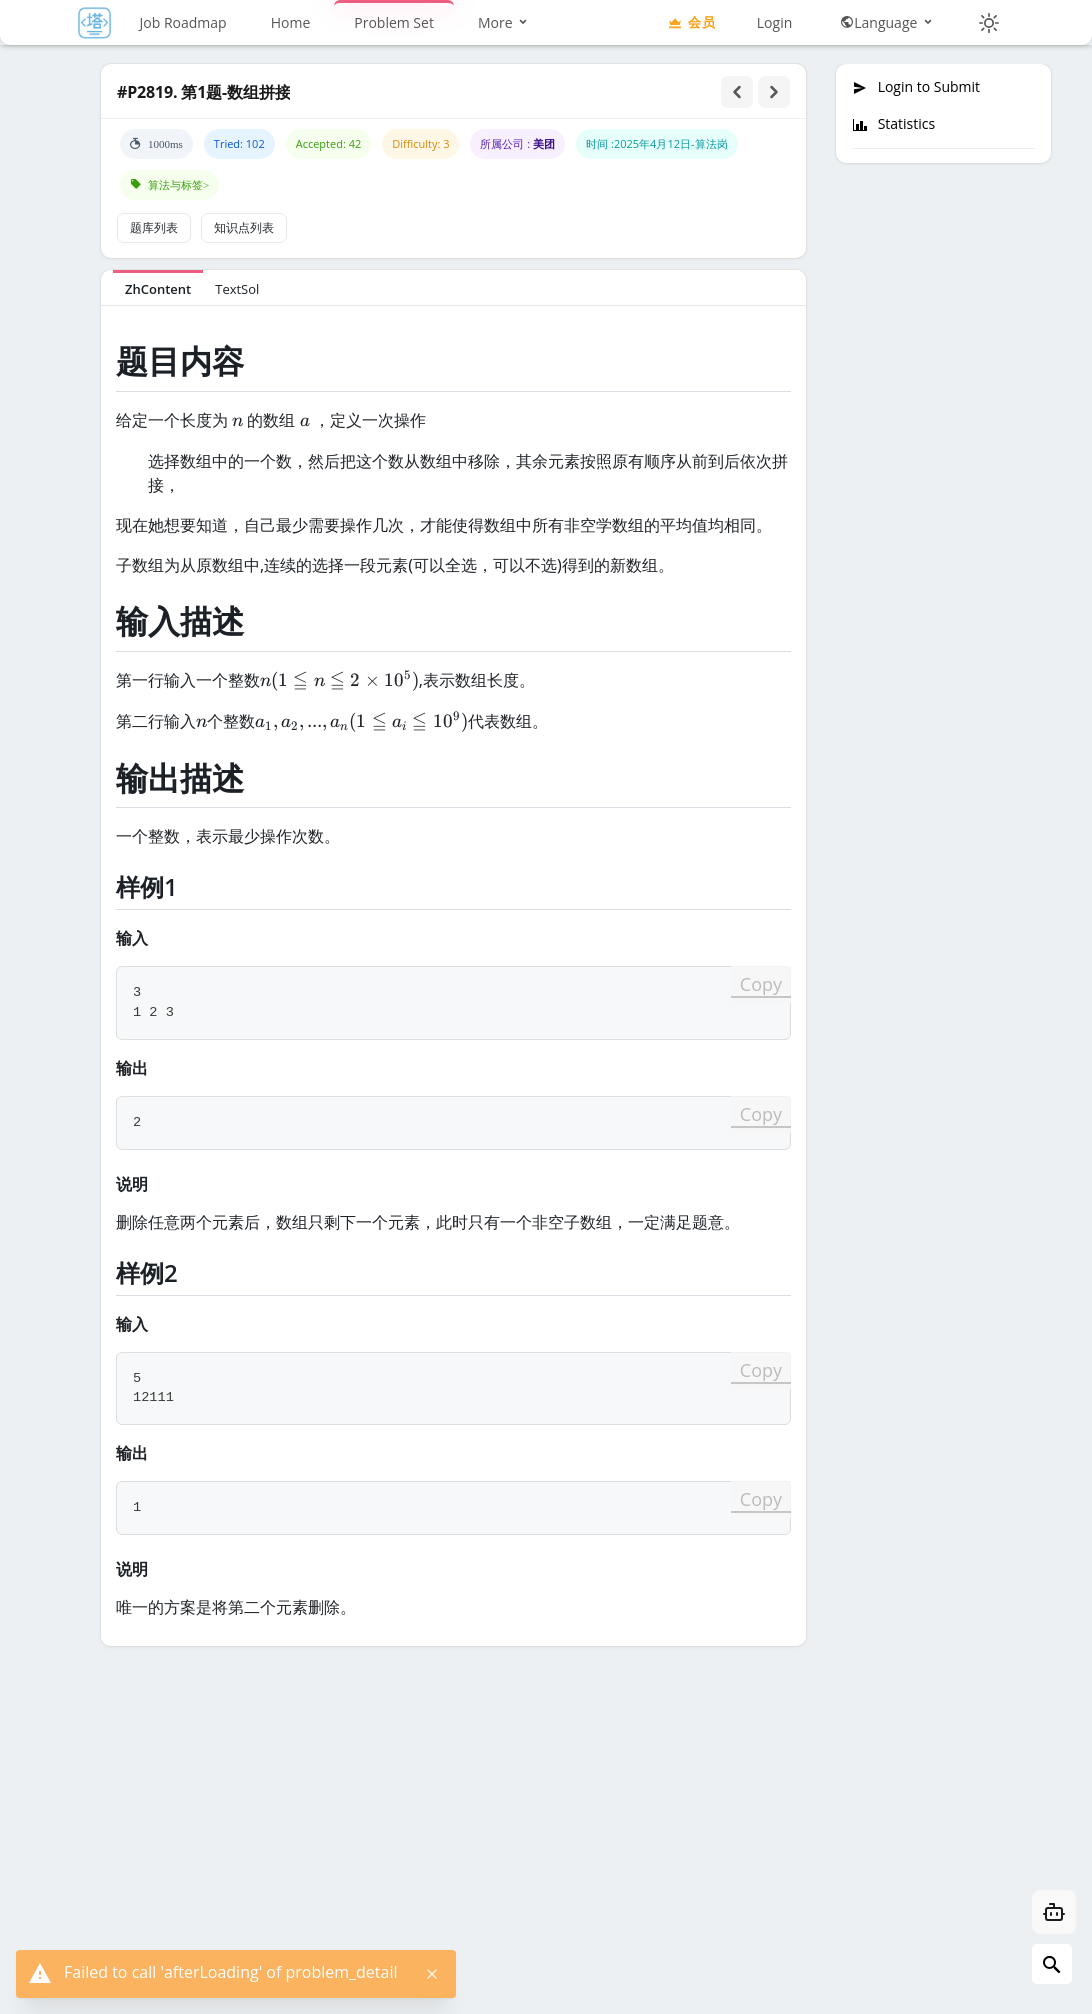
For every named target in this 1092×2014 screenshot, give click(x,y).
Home (291, 22)
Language (887, 22)
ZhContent (158, 289)
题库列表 (154, 227)
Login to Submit (916, 87)
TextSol (237, 289)
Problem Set (394, 22)
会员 (691, 22)
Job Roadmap (183, 22)
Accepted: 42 (329, 143)
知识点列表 (244, 227)
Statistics (893, 124)
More (504, 22)
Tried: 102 (239, 143)
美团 (544, 143)
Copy (761, 984)
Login (774, 22)
